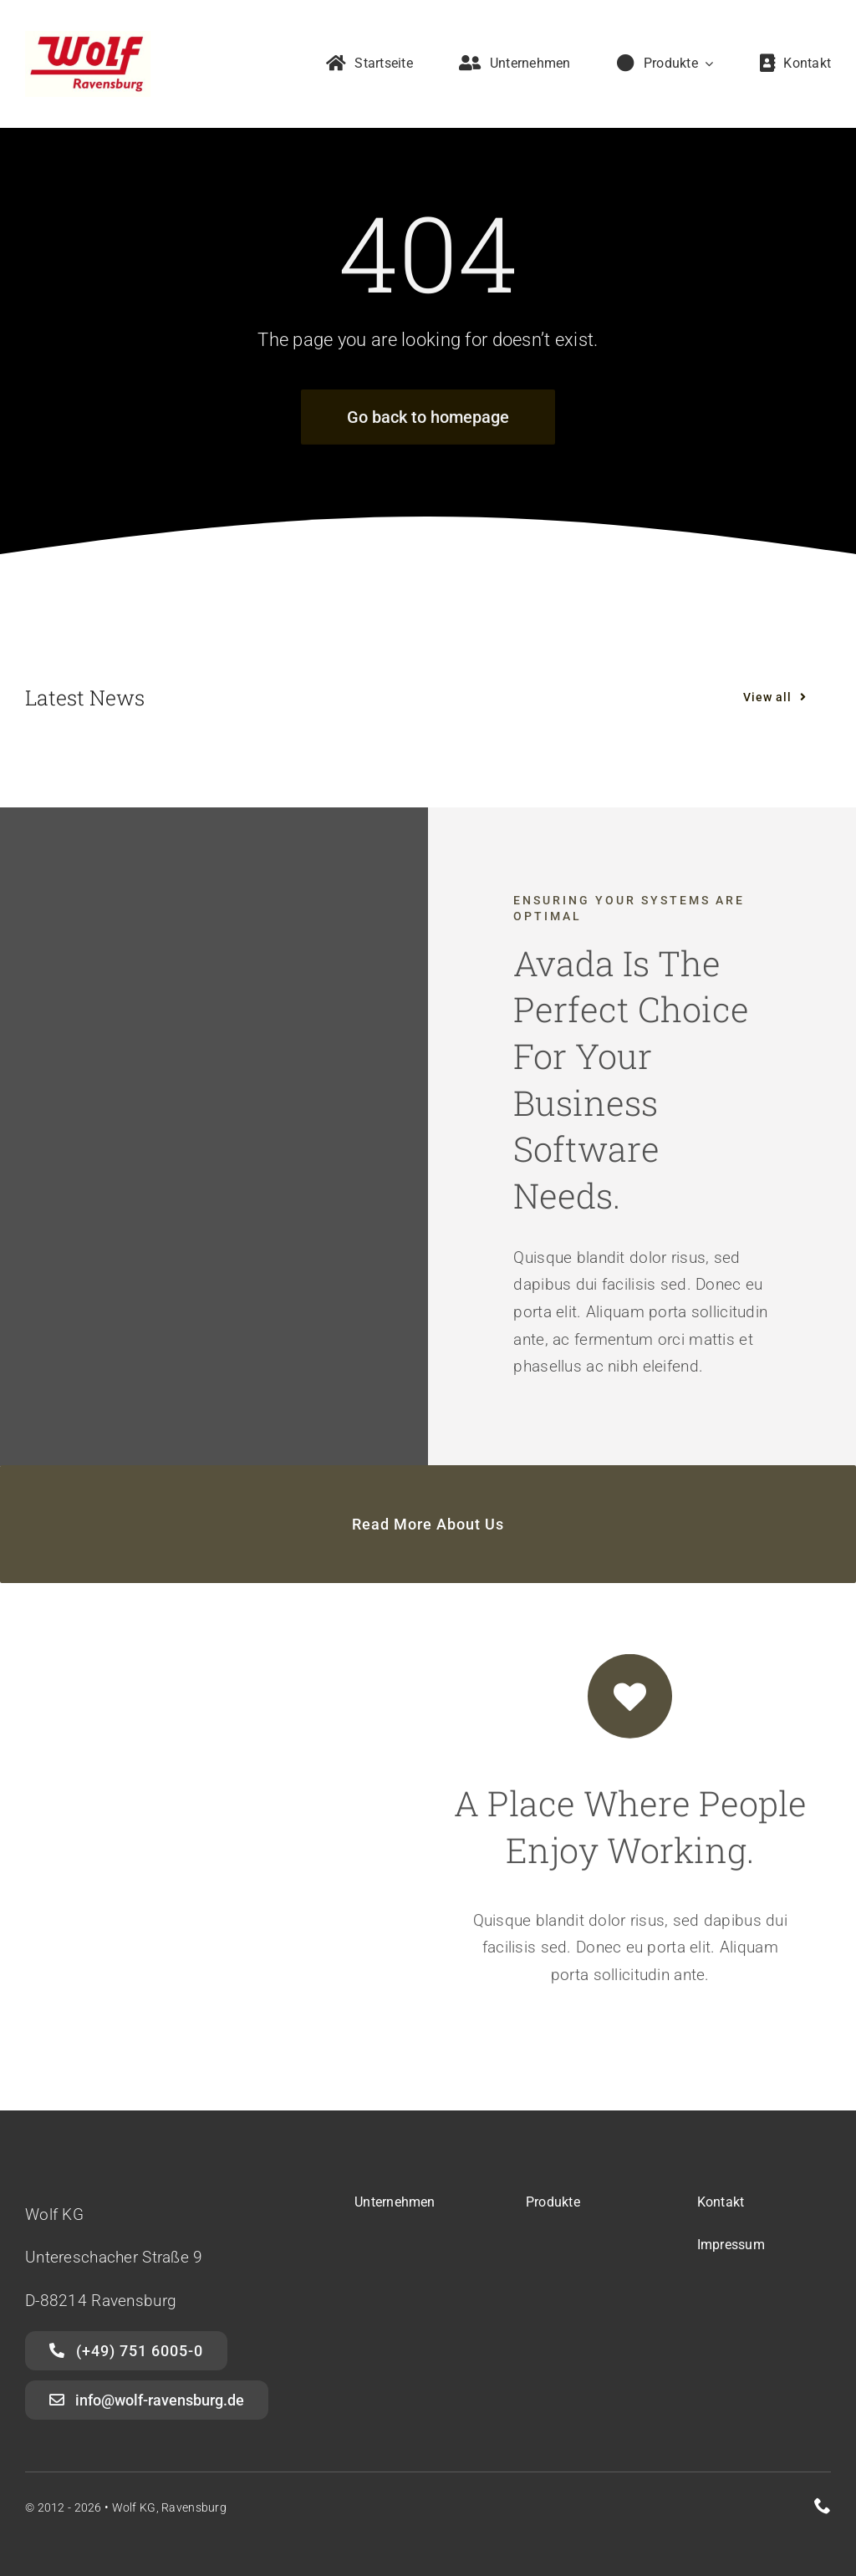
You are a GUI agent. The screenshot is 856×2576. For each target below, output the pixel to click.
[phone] (822, 2505)
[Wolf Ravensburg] (87, 38)
